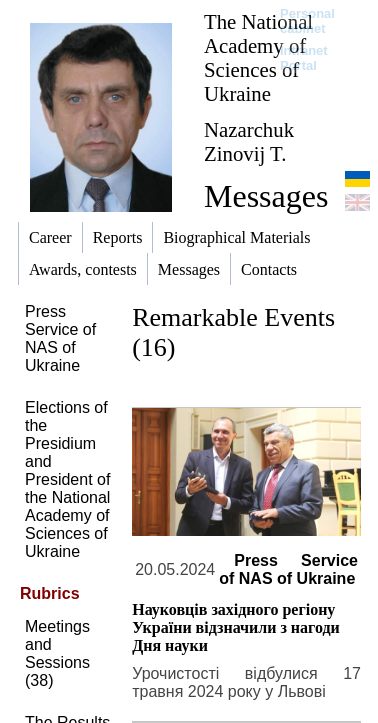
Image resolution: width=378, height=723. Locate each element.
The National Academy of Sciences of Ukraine (258, 57)
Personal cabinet (307, 21)
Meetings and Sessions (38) (57, 653)
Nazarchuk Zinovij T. (249, 141)
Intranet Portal (304, 58)
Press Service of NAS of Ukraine (60, 338)
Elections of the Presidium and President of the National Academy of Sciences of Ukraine (67, 479)
